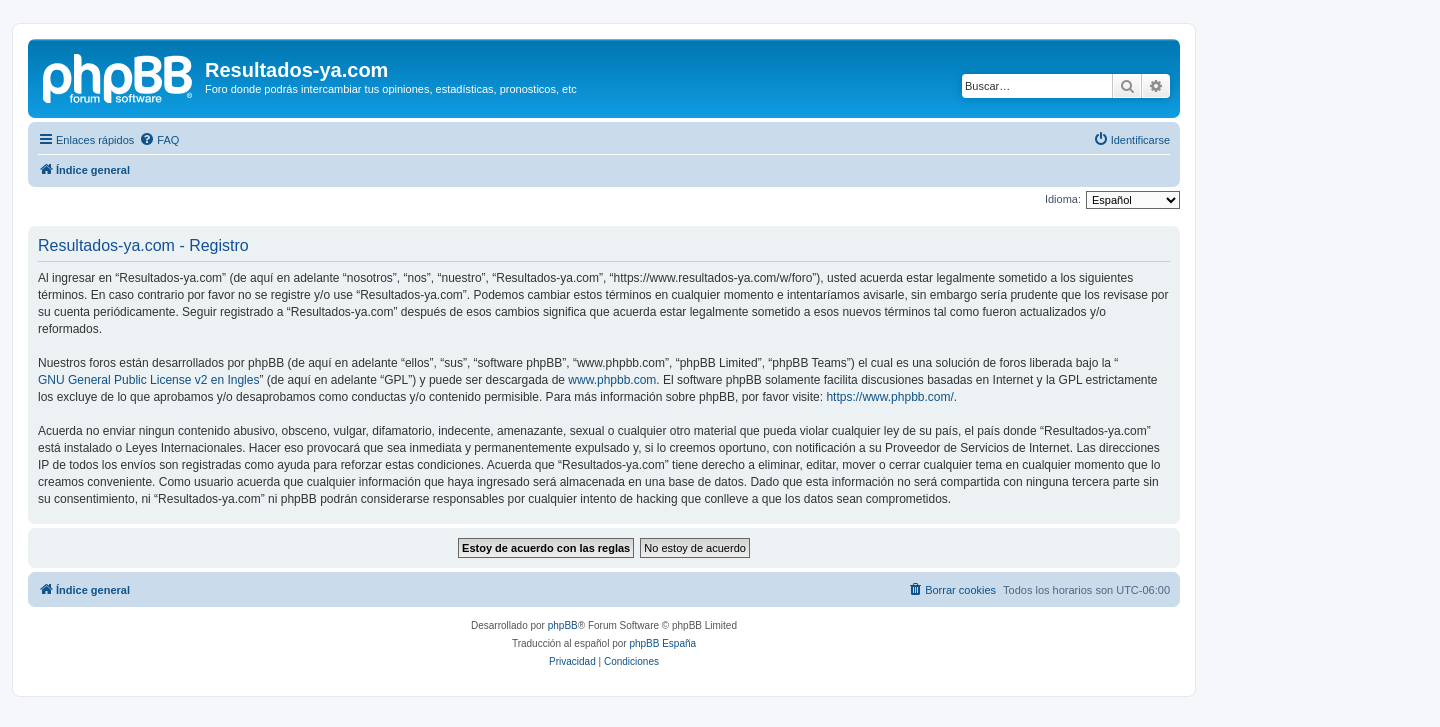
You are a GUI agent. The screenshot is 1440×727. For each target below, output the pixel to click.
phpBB (563, 625)
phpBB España (662, 643)
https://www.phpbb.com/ (889, 397)
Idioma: (1063, 199)
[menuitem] (159, 140)
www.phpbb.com (612, 380)
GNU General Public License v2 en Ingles (148, 380)
